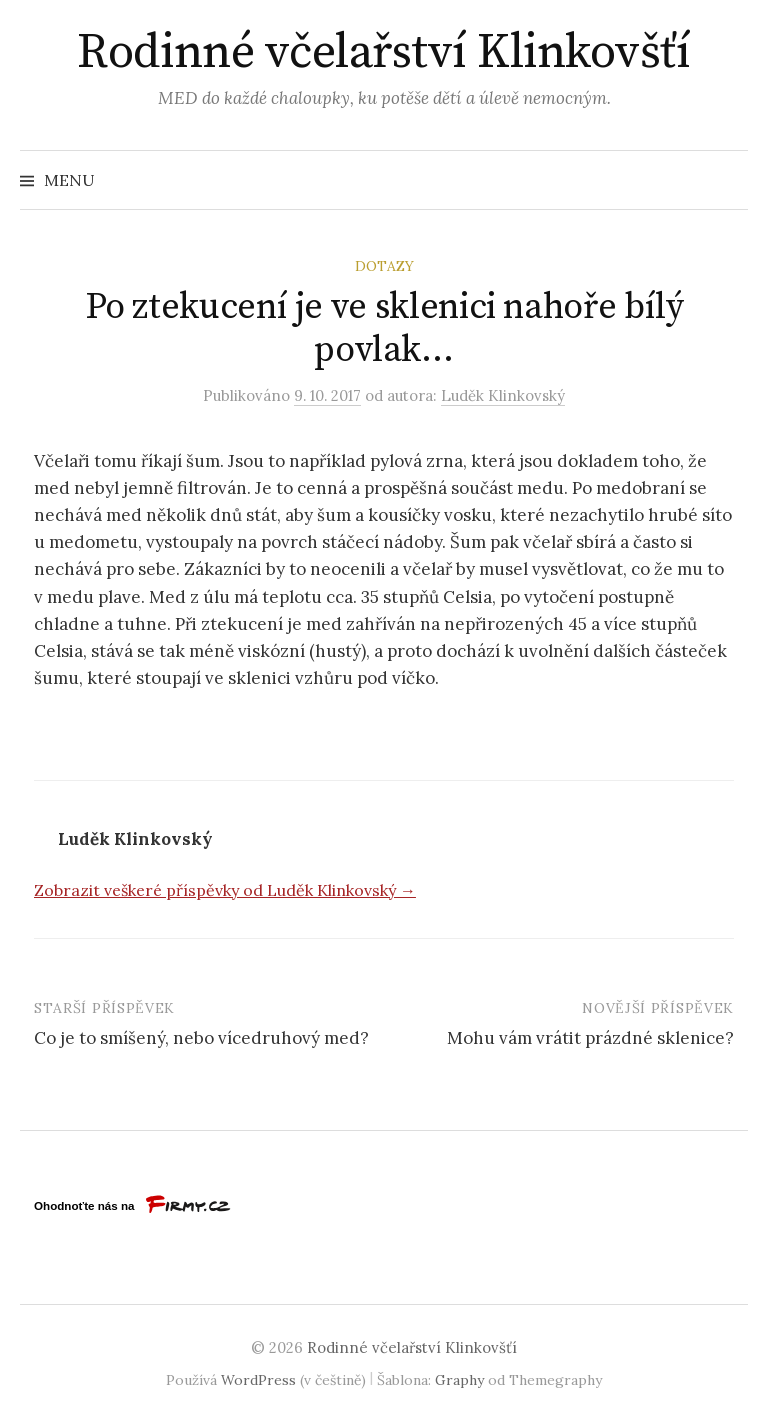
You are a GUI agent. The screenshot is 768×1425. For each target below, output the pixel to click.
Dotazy (384, 266)
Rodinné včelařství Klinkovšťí (383, 53)
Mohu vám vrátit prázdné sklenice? (590, 1038)
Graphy (459, 1380)
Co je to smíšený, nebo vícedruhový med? (201, 1038)
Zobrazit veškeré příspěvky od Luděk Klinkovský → (225, 890)
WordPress (258, 1380)
